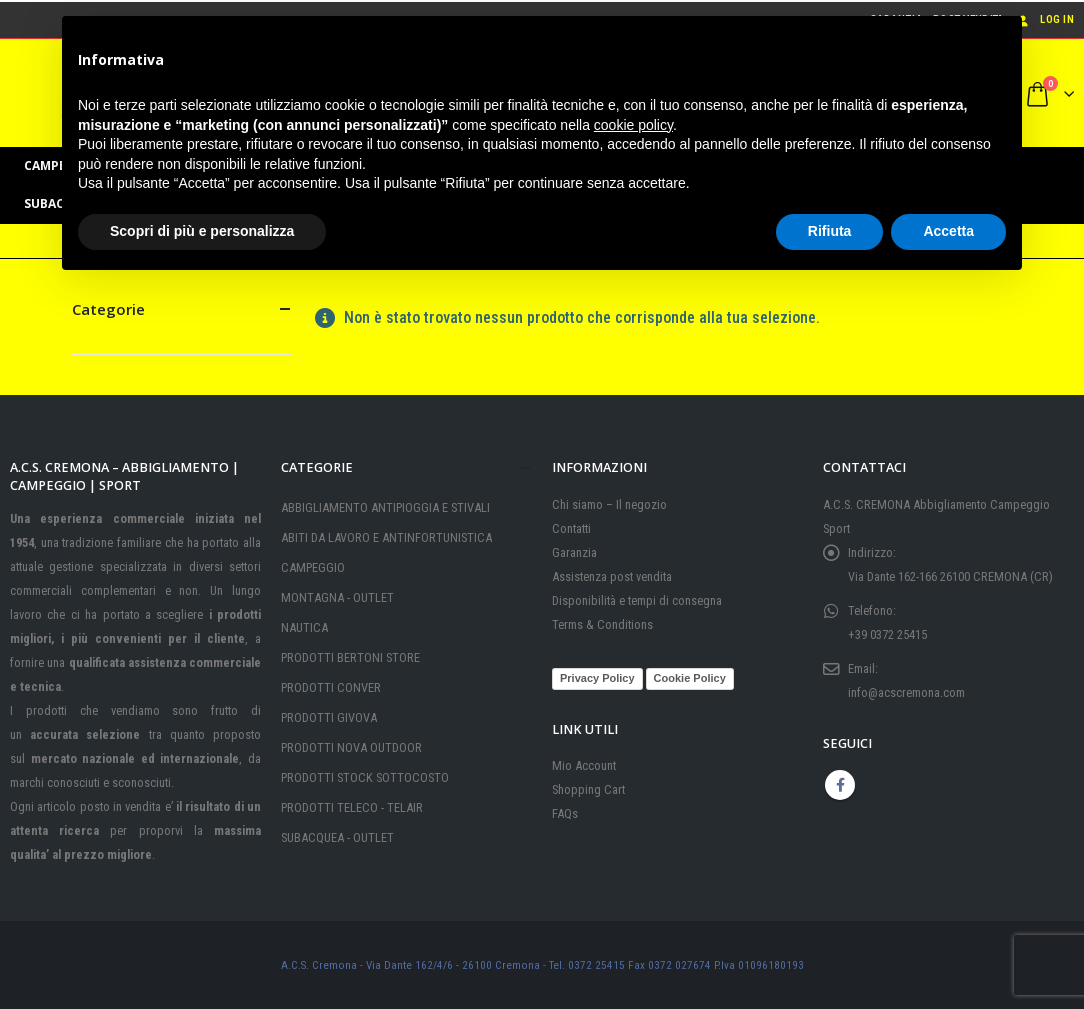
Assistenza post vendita (612, 576)
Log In (1044, 19)
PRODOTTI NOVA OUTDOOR (351, 747)
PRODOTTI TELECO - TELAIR (352, 807)
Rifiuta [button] (830, 231)
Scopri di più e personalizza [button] (202, 231)
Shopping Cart (588, 789)
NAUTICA (304, 627)
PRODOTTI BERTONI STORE (350, 657)
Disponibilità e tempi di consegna (637, 600)
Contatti (571, 528)
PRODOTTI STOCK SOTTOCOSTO (365, 777)
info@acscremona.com (906, 692)
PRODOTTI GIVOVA (329, 717)
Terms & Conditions (602, 624)
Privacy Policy (597, 678)
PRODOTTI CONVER (331, 687)
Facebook (840, 785)
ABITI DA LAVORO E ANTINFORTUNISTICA (386, 537)
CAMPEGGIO (313, 567)
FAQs (565, 813)
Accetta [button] (948, 231)
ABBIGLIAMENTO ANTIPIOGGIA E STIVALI (385, 507)
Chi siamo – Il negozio (609, 504)
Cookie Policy (690, 678)
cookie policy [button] (633, 125)
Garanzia (574, 552)
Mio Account (584, 765)
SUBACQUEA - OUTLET (337, 837)
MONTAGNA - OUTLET (337, 597)
